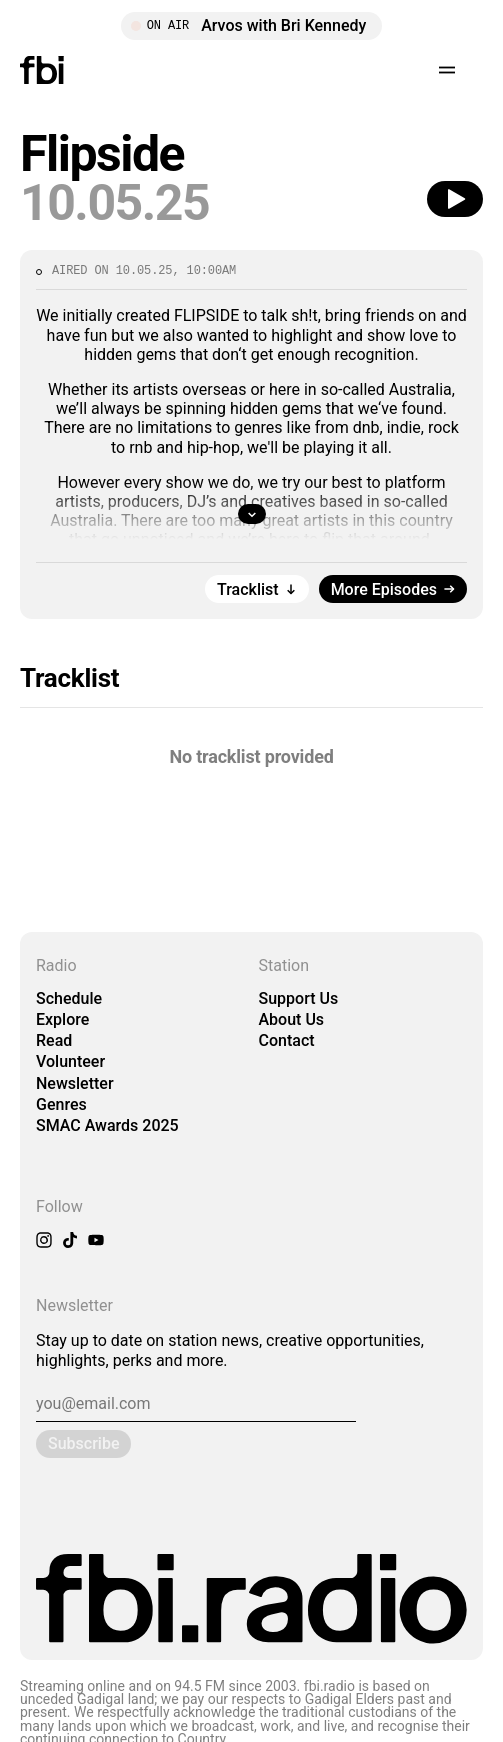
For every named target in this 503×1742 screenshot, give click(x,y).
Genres (61, 1104)
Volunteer (70, 1061)
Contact (287, 1040)
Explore (62, 1019)
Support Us (299, 998)
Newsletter (75, 1083)
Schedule (69, 998)
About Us (292, 1019)
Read (54, 1040)
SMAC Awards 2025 (107, 1125)
